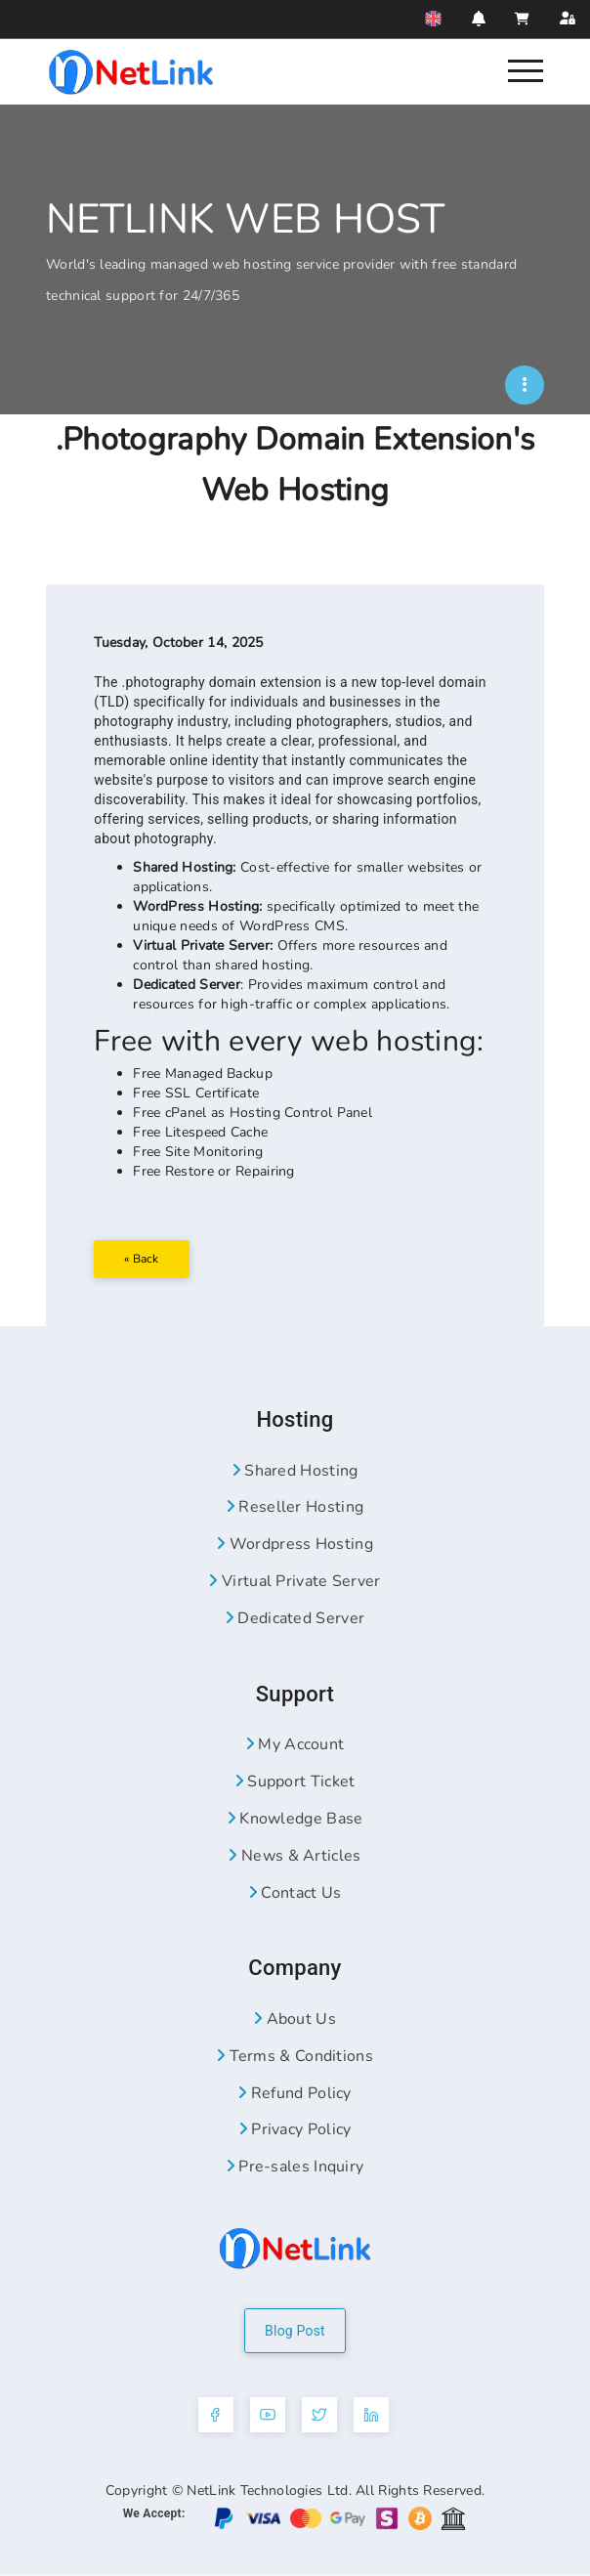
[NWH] (524, 385)
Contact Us (295, 1894)
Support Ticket (295, 1782)
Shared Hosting (295, 1471)
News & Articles (294, 1857)
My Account (295, 1746)
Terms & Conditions (295, 2057)
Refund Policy (295, 2094)
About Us (295, 2020)
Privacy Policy (295, 2131)
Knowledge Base (295, 1819)
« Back (142, 1259)
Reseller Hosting (295, 1509)
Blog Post (295, 2332)
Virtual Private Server (294, 1582)
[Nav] (526, 69)
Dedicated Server (295, 1619)
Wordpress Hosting (295, 1546)
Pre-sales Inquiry (295, 2168)
